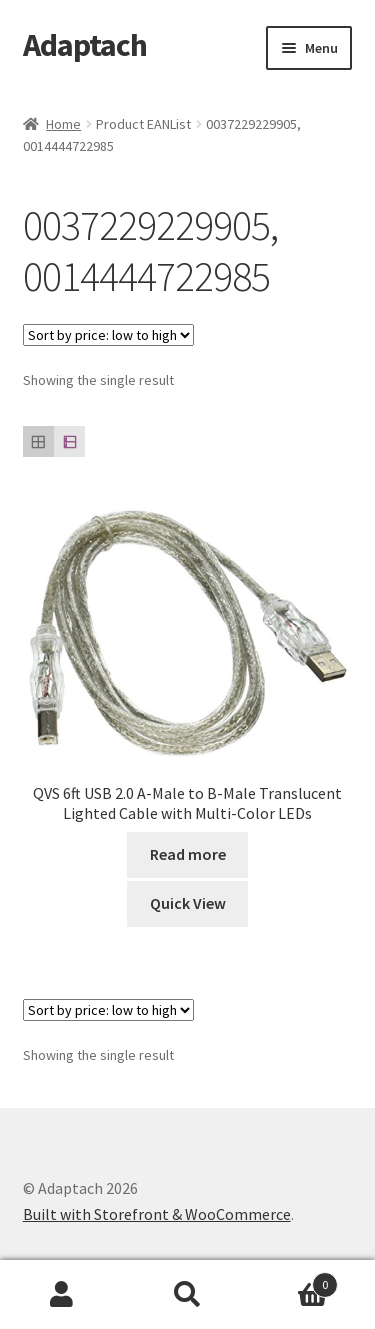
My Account (62, 1295)
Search (187, 1295)
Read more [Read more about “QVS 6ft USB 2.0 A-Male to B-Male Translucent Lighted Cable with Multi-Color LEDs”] (188, 854)
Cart (294, 1280)
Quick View (188, 903)
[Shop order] (108, 335)
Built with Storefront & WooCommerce (157, 1214)
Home (63, 124)
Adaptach (85, 45)
